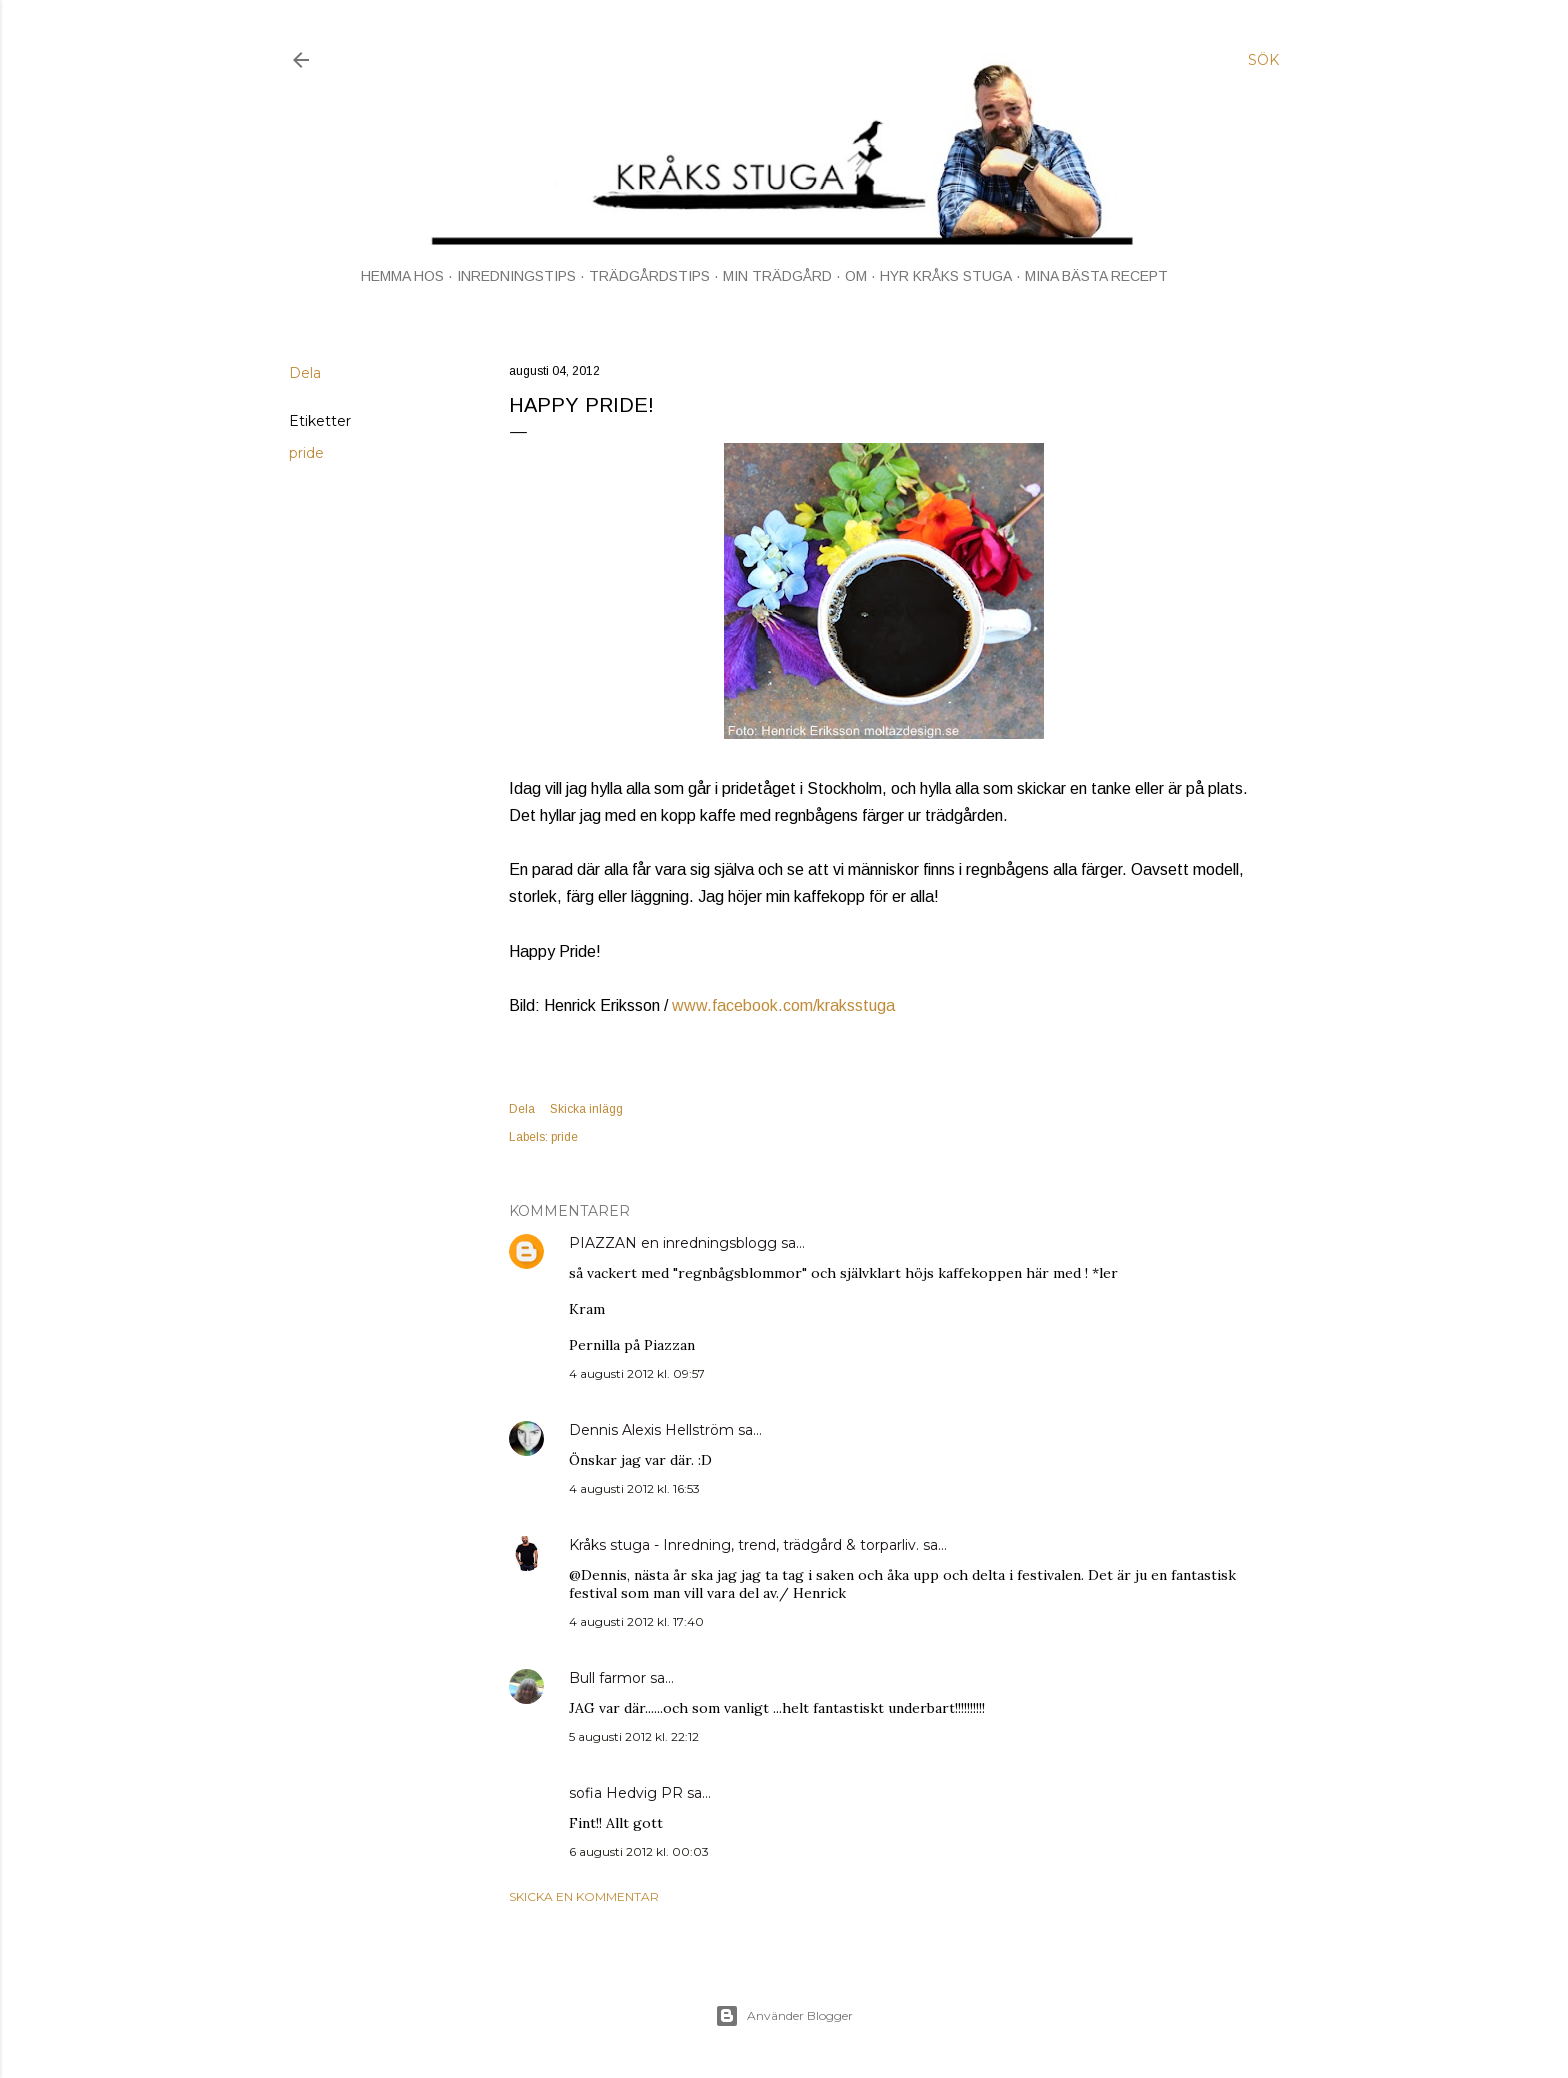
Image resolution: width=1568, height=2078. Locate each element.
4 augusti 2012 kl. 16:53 (634, 1488)
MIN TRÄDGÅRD (777, 276)
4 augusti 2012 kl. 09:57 (637, 1373)
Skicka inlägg (586, 1109)
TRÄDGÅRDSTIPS (649, 276)
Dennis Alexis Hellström (651, 1430)
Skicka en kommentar (584, 1896)
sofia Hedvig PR (626, 1793)
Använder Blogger (784, 2016)
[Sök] (1263, 60)
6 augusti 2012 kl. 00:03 (639, 1851)
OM (856, 276)
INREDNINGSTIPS (516, 276)
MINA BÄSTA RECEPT (1096, 276)
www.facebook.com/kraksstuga (783, 1005)
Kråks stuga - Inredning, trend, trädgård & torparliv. (744, 1545)
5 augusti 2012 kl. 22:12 (634, 1736)
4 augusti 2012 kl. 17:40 (636, 1621)
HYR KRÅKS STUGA (946, 276)
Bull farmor (607, 1678)
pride (306, 453)
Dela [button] (305, 373)
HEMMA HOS (402, 276)
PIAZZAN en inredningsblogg (673, 1243)
